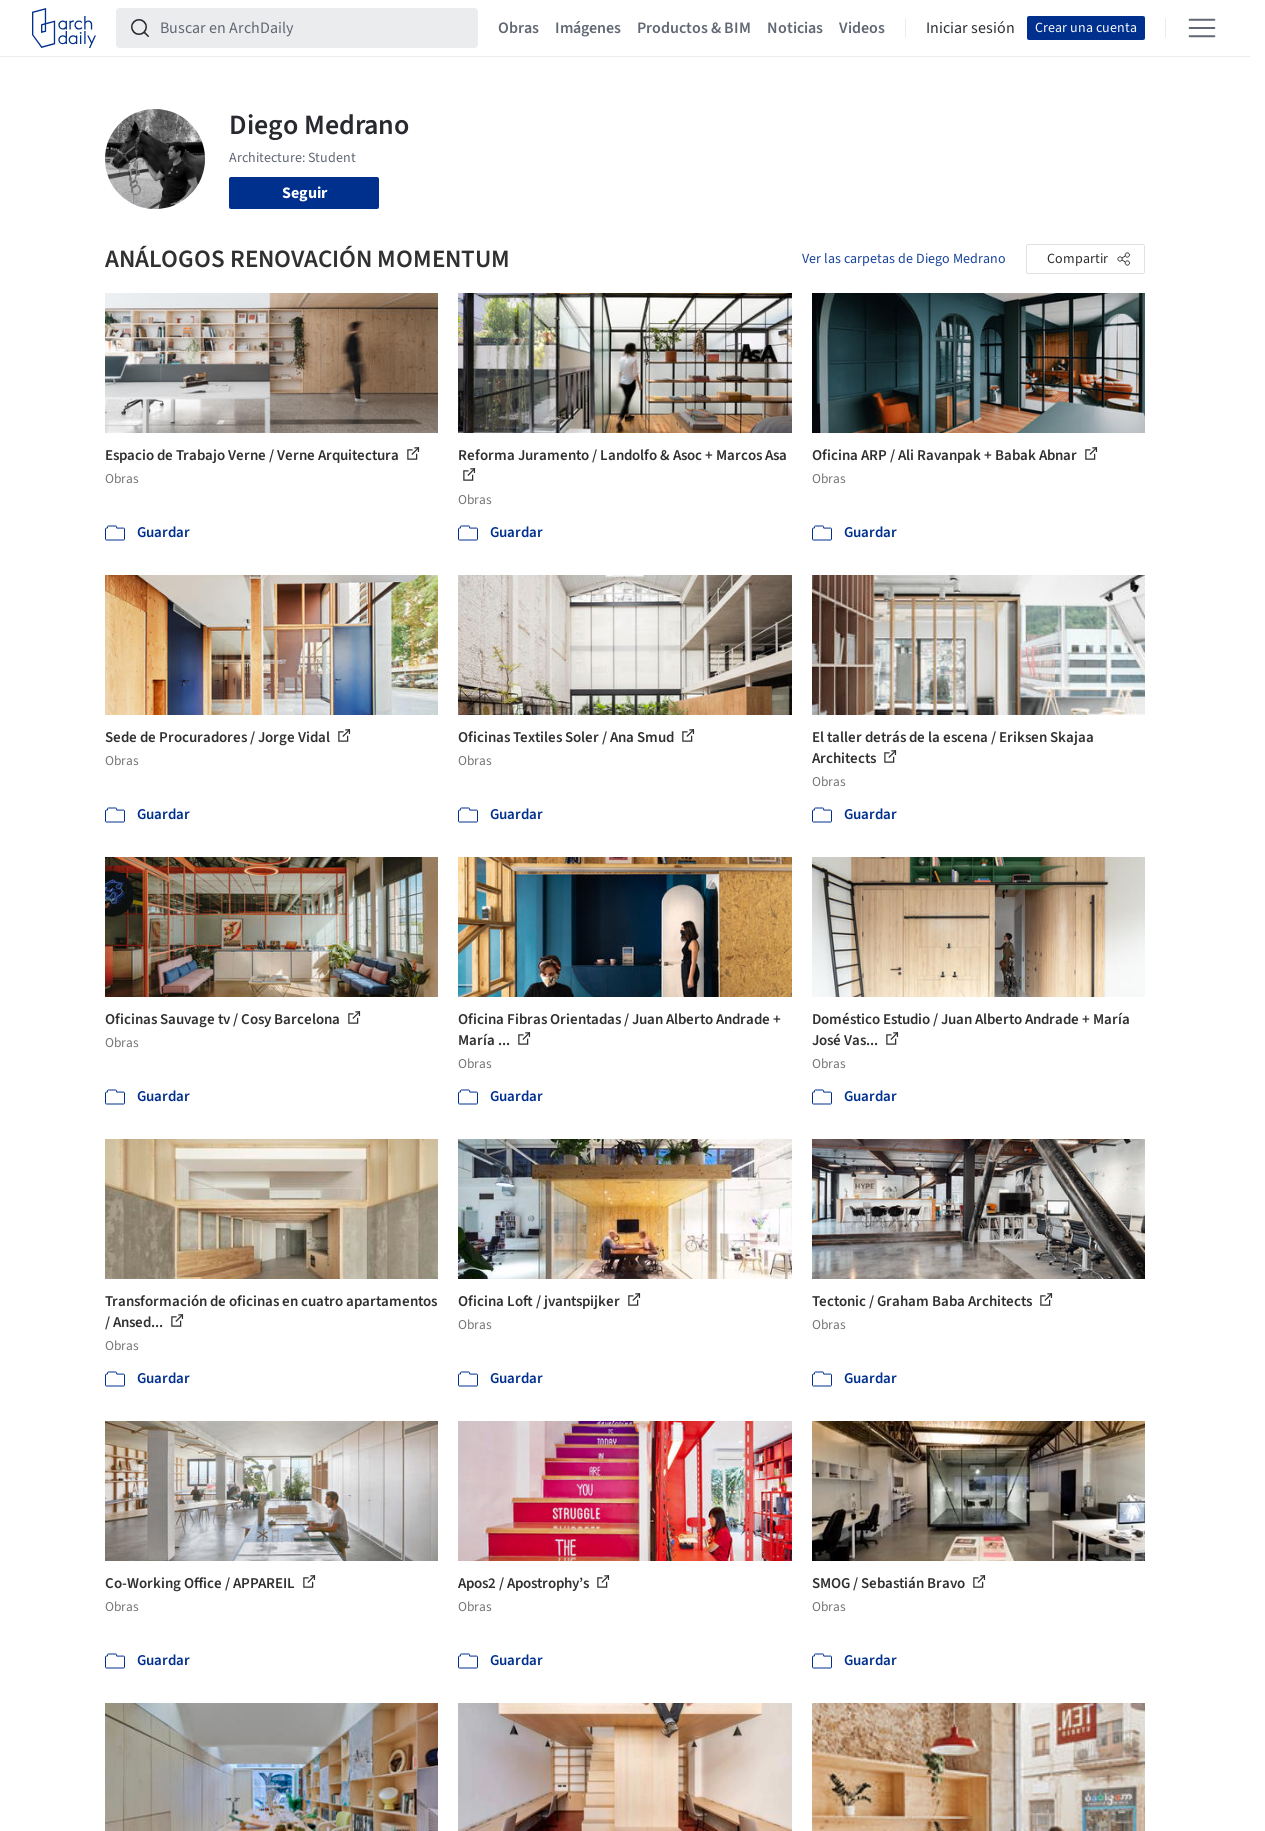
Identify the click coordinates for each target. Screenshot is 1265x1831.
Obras (518, 28)
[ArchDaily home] (64, 28)
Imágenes (588, 28)
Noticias (795, 28)
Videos (862, 28)
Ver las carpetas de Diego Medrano (904, 259)
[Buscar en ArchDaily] (313, 28)
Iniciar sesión (970, 28)
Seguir (304, 193)
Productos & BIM (694, 28)
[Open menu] (1202, 28)
